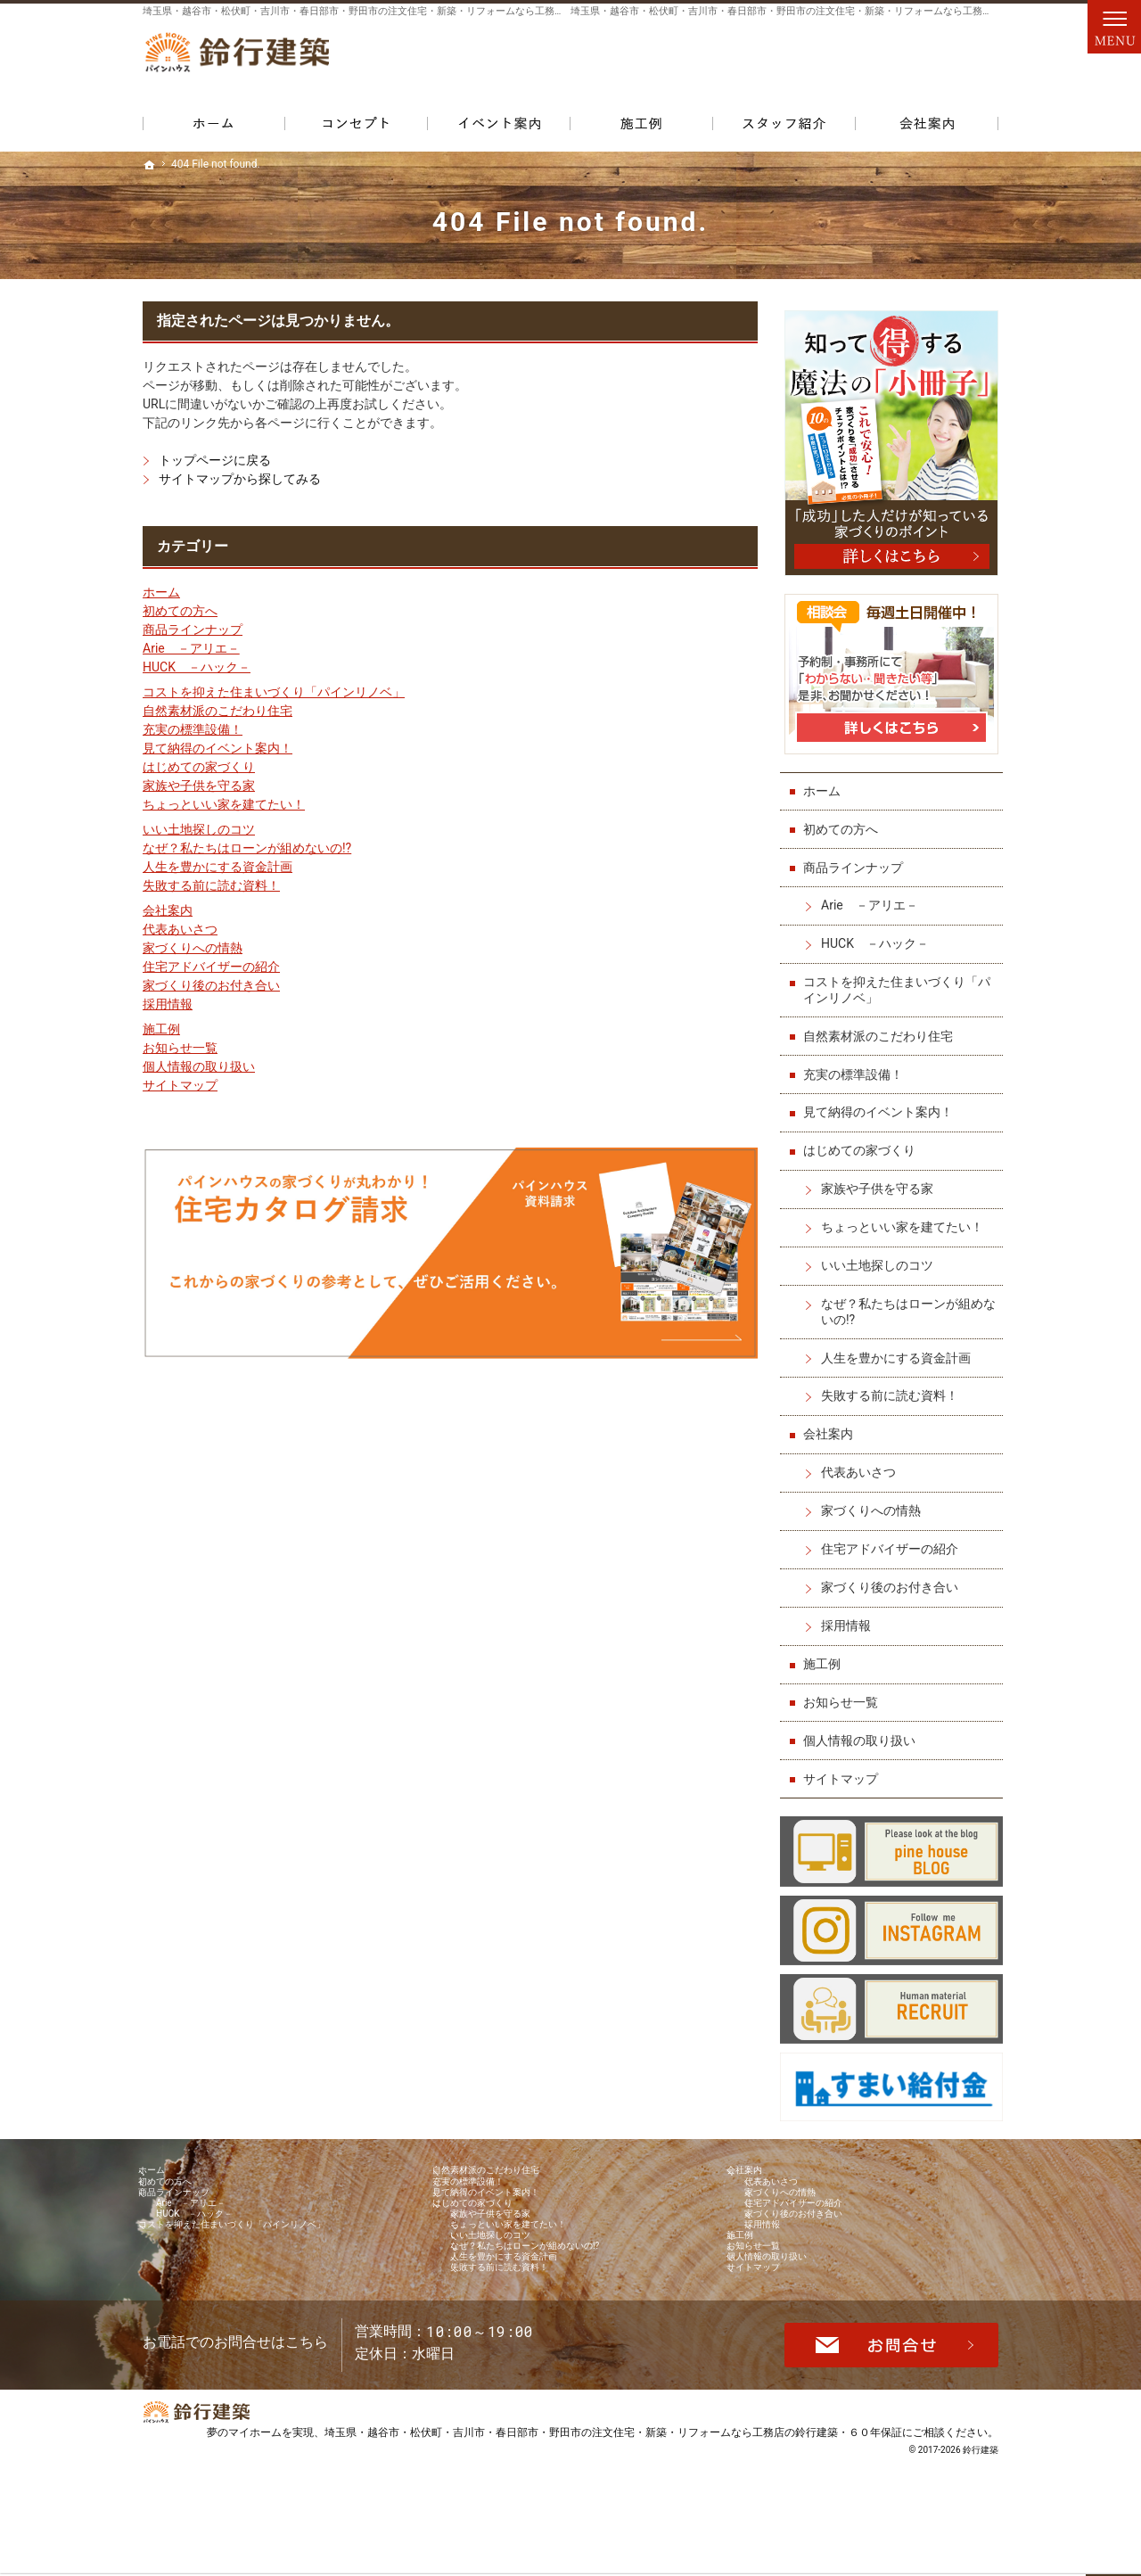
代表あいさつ (180, 929)
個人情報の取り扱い (199, 1066)
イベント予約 (1118, 928)
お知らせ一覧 (180, 1048)
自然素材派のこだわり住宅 (217, 711)
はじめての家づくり (199, 767)
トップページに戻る (215, 460)
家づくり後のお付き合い (211, 985)
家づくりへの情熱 (192, 948)
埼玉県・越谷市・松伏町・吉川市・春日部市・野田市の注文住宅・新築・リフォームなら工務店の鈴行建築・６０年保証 (613, 2535)
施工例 (161, 1029)
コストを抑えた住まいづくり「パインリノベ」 (274, 692)
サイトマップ (180, 1085)
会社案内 (168, 910)
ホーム (161, 592)
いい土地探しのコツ (199, 829)
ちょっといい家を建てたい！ (224, 804)
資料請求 (962, 63)
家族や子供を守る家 (199, 785)
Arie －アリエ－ (191, 648)
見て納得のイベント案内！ (217, 748)
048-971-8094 (716, 63)
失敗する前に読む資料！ (211, 885)
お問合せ (884, 63)
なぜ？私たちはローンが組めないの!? (247, 848)
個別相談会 (1118, 1066)
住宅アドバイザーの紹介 (211, 966)
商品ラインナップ (192, 629)
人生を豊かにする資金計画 (217, 867)
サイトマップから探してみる (240, 479)
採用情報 (168, 1004)
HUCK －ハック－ (196, 667)
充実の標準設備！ (192, 729)
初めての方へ (180, 611)
